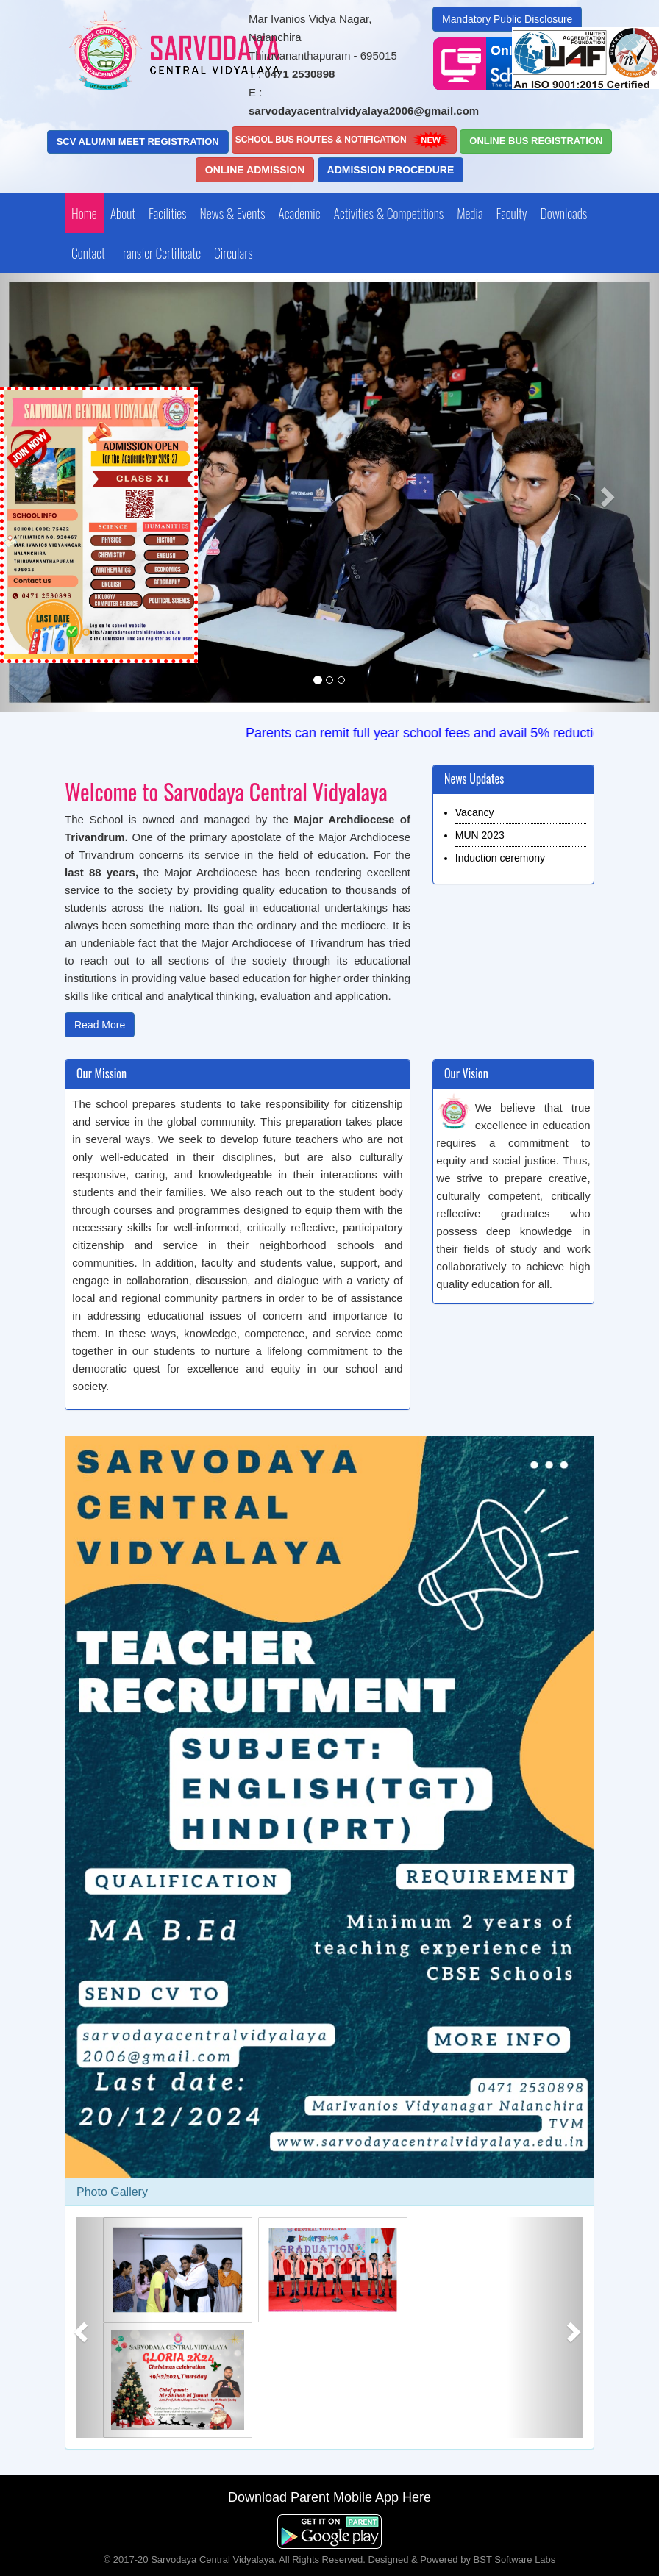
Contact (88, 252)
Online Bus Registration (535, 140)
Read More (99, 1025)
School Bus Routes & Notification (344, 140)
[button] (609, 492)
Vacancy (474, 812)
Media (469, 213)
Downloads (564, 213)
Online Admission (255, 170)
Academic (299, 213)
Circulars (233, 252)
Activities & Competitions (388, 213)
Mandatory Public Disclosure (507, 19)
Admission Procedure (391, 170)
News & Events (233, 213)
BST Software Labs (515, 2559)
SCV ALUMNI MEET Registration (138, 141)
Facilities (168, 213)
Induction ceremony (500, 858)
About (122, 213)
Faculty (511, 213)
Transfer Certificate (159, 252)
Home (84, 213)
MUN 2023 (480, 835)
